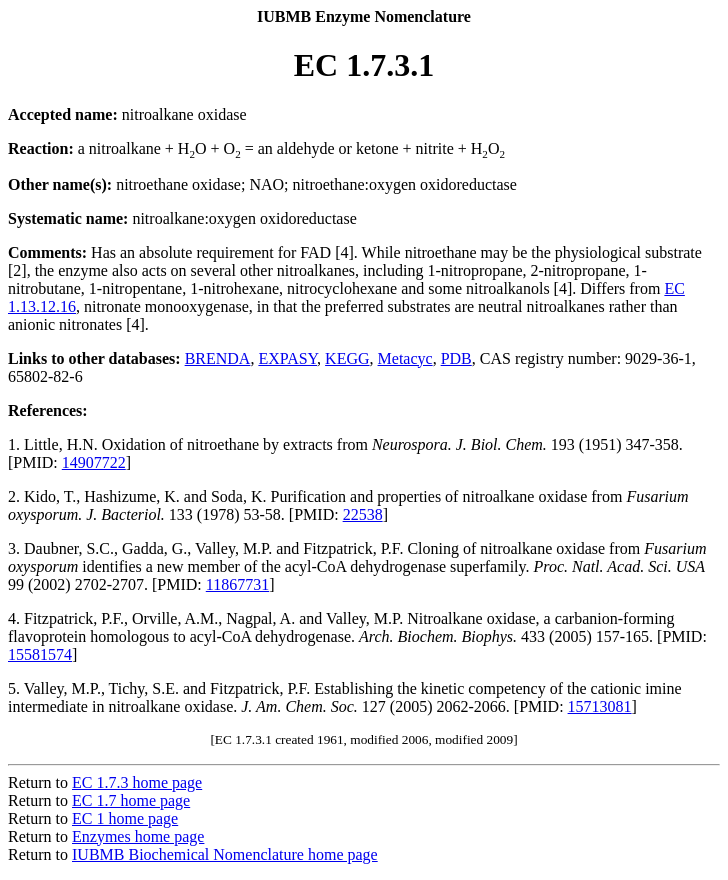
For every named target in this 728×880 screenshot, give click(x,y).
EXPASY (287, 358)
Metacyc (405, 358)
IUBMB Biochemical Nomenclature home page (225, 854)
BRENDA (218, 358)
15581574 (40, 654)
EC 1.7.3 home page (137, 782)
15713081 (600, 706)
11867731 (237, 584)
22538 (363, 514)
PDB (456, 358)
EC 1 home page (125, 818)
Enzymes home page (138, 836)
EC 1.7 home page (131, 800)
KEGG (347, 358)
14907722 (94, 462)
